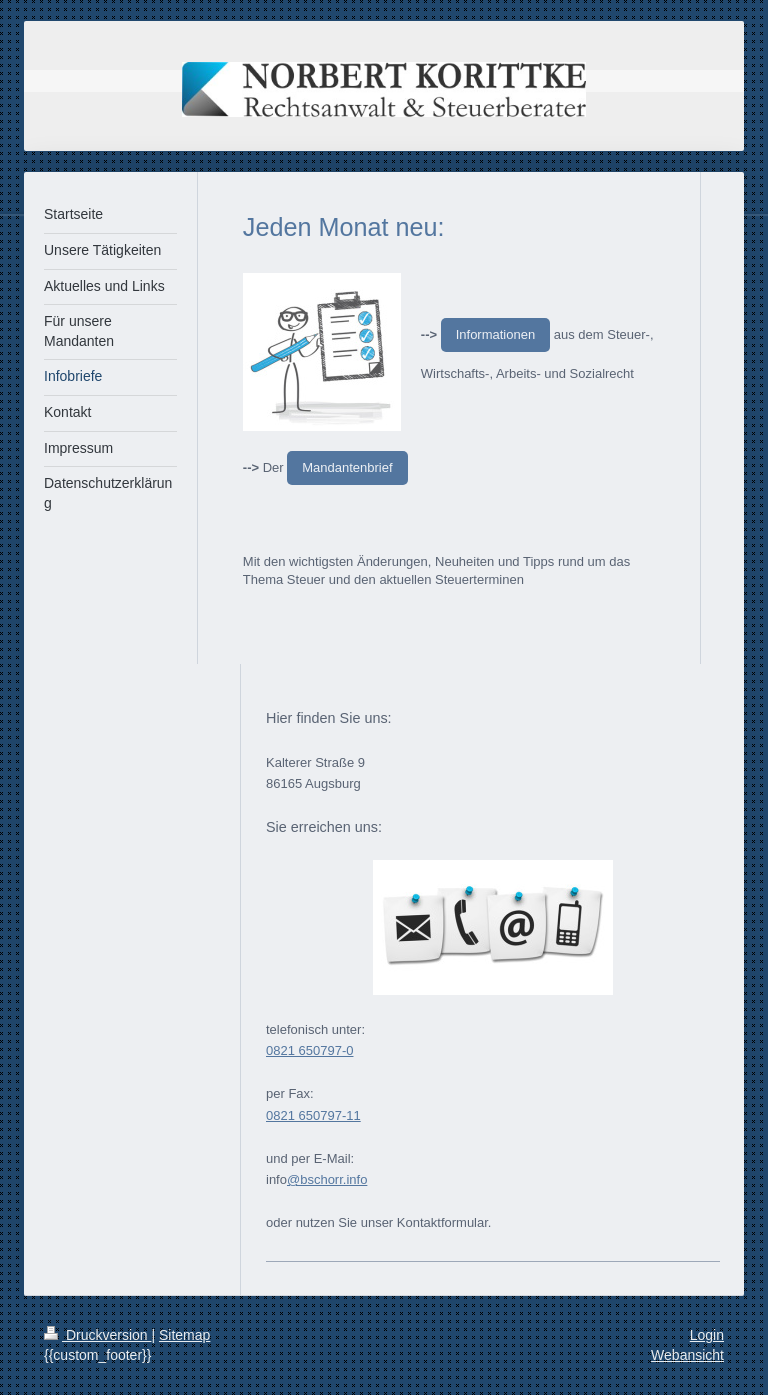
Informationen (496, 334)
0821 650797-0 (309, 1050)
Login (707, 1335)
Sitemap (184, 1335)
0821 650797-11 (313, 1115)
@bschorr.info (327, 1179)
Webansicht (687, 1355)
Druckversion (97, 1335)
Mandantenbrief (347, 467)
